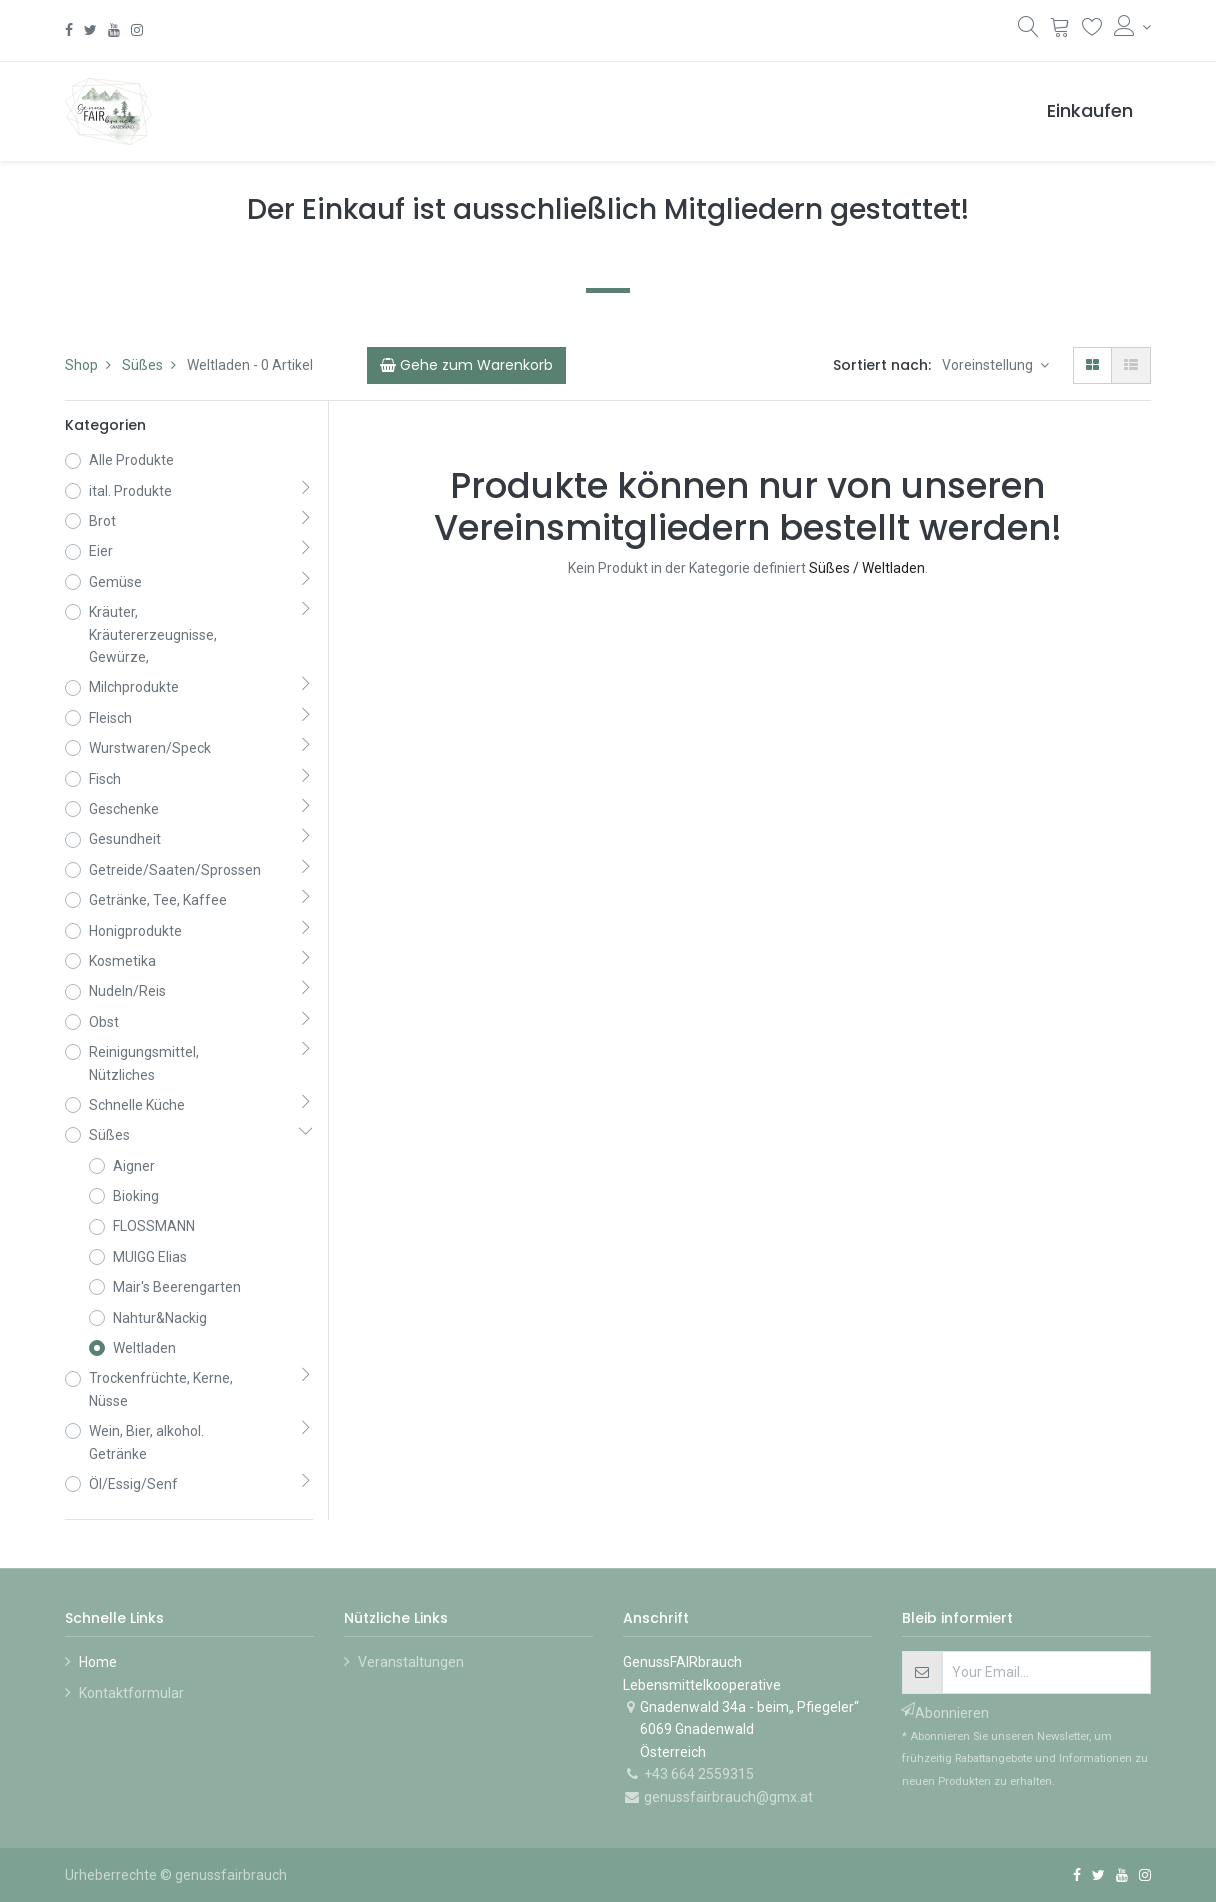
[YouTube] (114, 30)
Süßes (142, 365)
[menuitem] (1090, 111)
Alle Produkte (131, 460)
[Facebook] (69, 30)
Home (98, 1662)
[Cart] (466, 365)
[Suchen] (1028, 31)
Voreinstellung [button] (989, 365)
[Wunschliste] (1092, 29)
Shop (81, 365)
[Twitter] (90, 30)
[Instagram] (137, 30)
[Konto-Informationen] (1132, 27)
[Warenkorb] (1060, 29)
